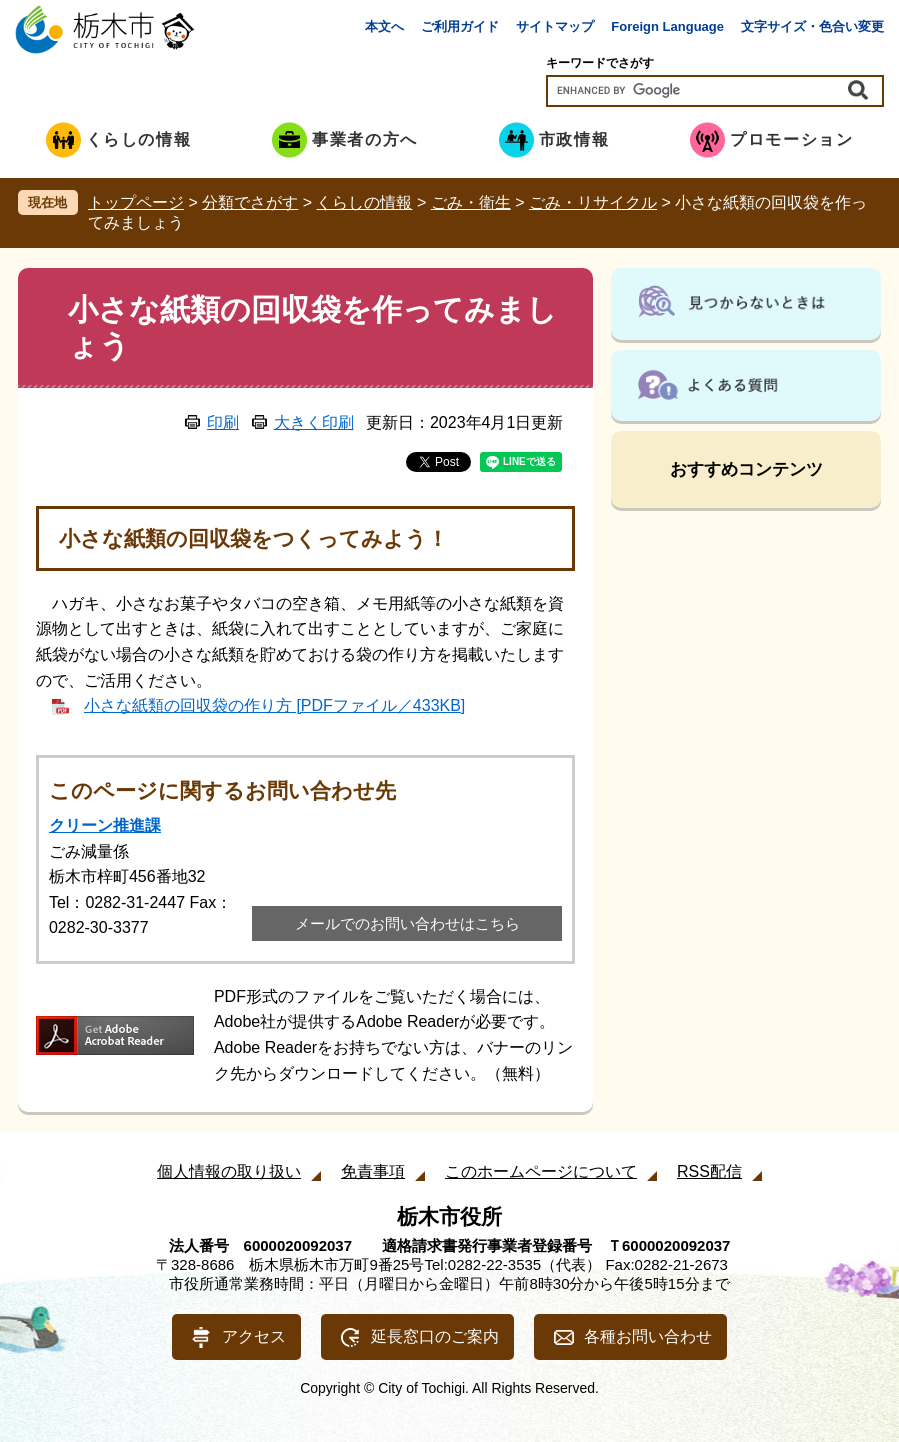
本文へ (384, 26)
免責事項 (373, 1171)
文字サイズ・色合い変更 (812, 26)
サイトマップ (555, 26)
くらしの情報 (364, 202)
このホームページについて (541, 1171)
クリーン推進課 (105, 825)
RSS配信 (709, 1171)
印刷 (223, 422)
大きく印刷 (314, 422)
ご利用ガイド (460, 26)
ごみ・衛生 (471, 202)
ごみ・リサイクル (593, 202)
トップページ (136, 202)
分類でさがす (250, 202)
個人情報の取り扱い (229, 1171)
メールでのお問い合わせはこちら (407, 923)
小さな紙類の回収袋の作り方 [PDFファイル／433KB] (274, 705)
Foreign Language (667, 26)
